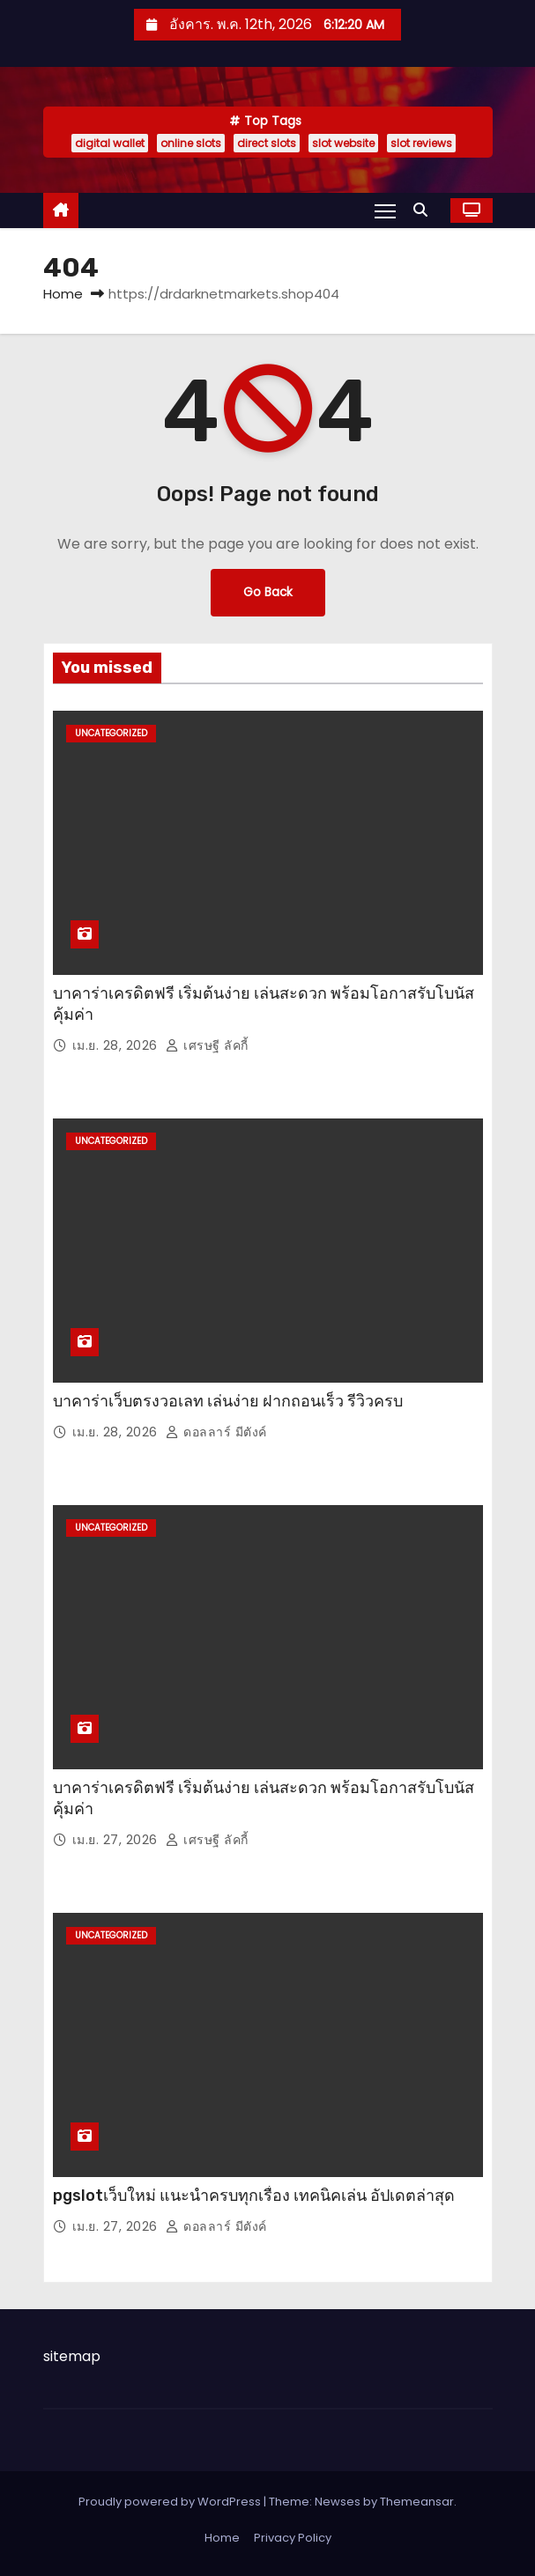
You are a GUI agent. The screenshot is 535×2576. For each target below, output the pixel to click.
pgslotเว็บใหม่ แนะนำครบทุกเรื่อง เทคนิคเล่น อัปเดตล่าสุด (254, 2195)
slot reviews (421, 143)
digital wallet (110, 143)
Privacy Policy (292, 2537)
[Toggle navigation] (385, 210)
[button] (425, 210)
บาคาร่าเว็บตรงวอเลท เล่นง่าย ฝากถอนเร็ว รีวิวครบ (228, 1401)
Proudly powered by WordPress (171, 2501)
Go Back (268, 592)
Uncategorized (111, 733)
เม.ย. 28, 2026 (117, 1045)
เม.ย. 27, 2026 (117, 1840)
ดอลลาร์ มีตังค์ (216, 1432)
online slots (190, 143)
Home (63, 293)
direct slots (266, 143)
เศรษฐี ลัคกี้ (207, 1045)
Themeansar (417, 2501)
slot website (343, 143)
